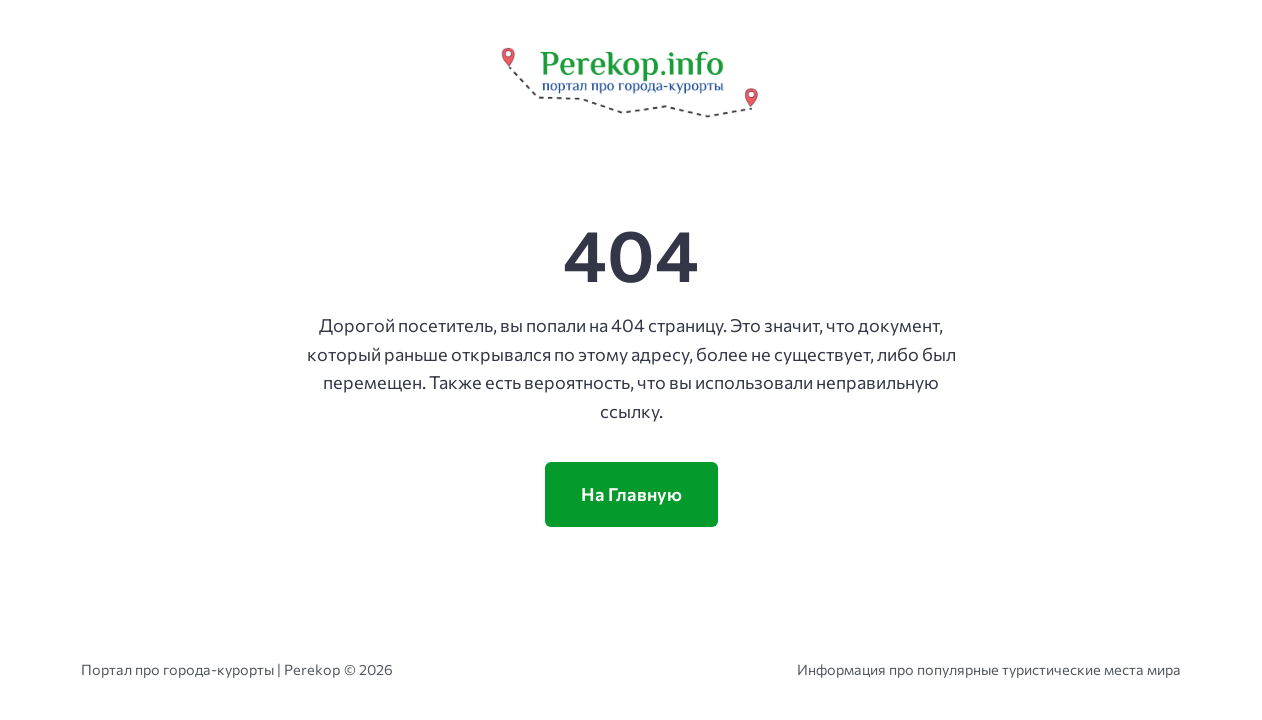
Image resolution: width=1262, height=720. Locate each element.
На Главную (631, 494)
